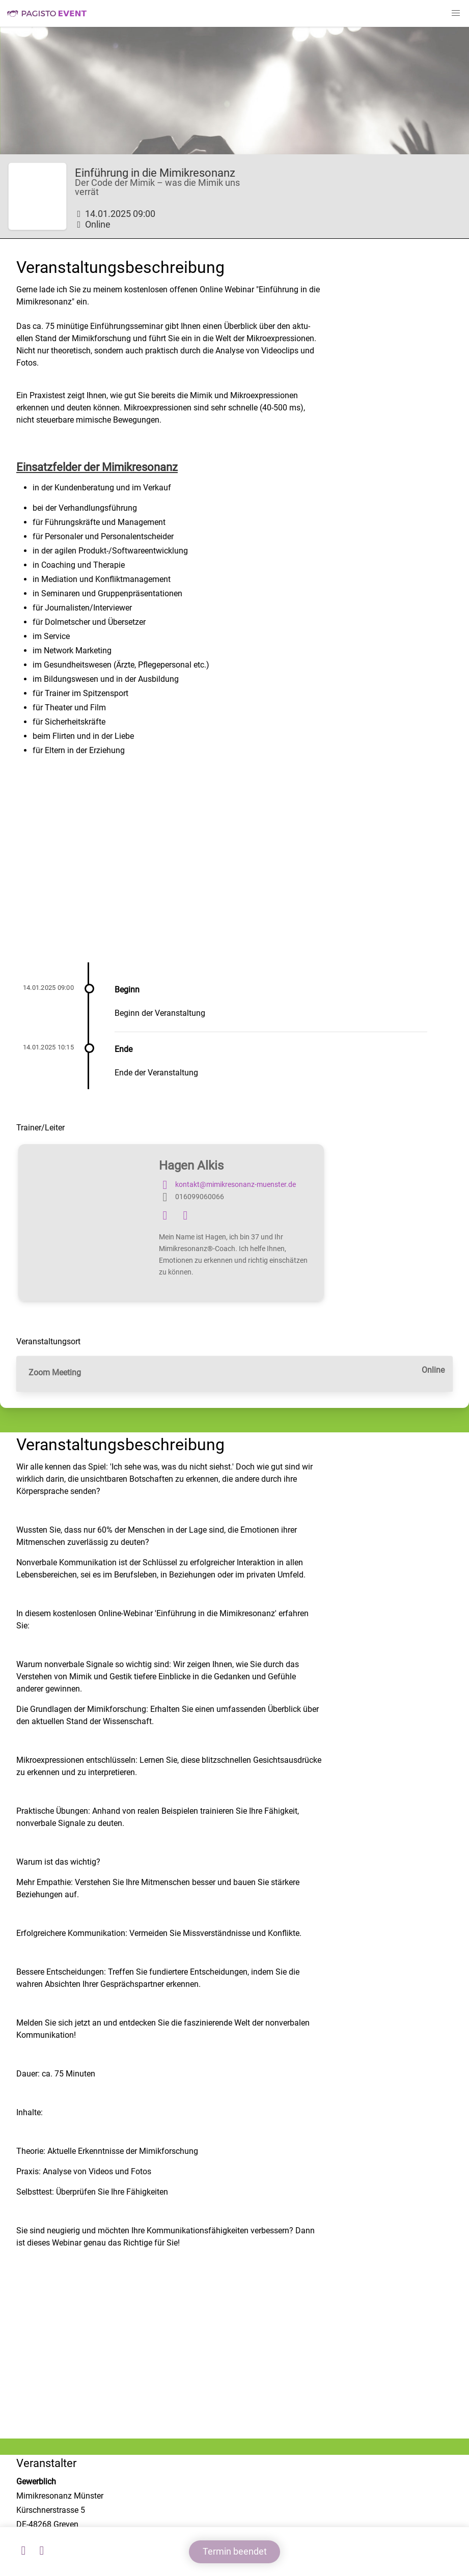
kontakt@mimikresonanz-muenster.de (227, 1185)
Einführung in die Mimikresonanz (155, 172)
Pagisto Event (47, 13)
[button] (456, 13)
